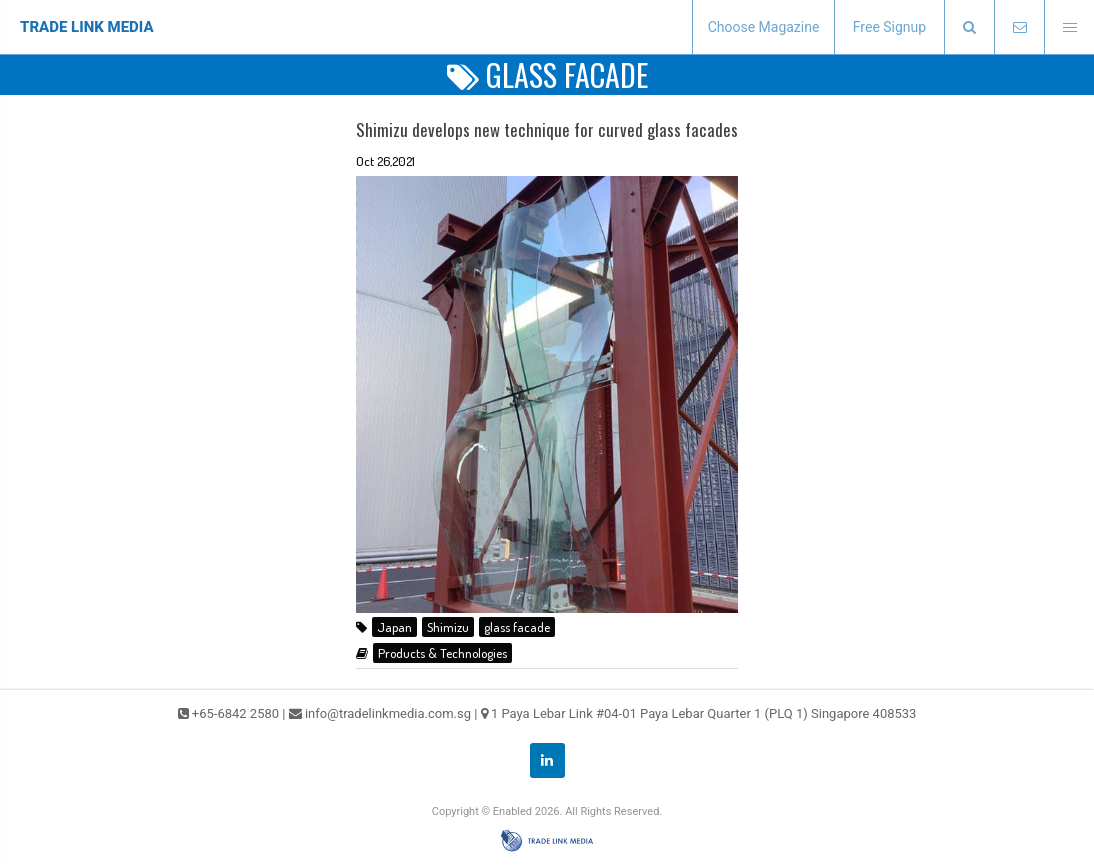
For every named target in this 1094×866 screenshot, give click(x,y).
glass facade (517, 627)
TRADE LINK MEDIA (87, 27)
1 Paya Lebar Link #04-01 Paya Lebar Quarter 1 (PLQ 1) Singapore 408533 (704, 713)
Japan (394, 627)
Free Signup (889, 27)
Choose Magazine (764, 27)
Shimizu (448, 627)
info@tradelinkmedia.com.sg (388, 713)
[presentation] (969, 27)
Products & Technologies (442, 653)
